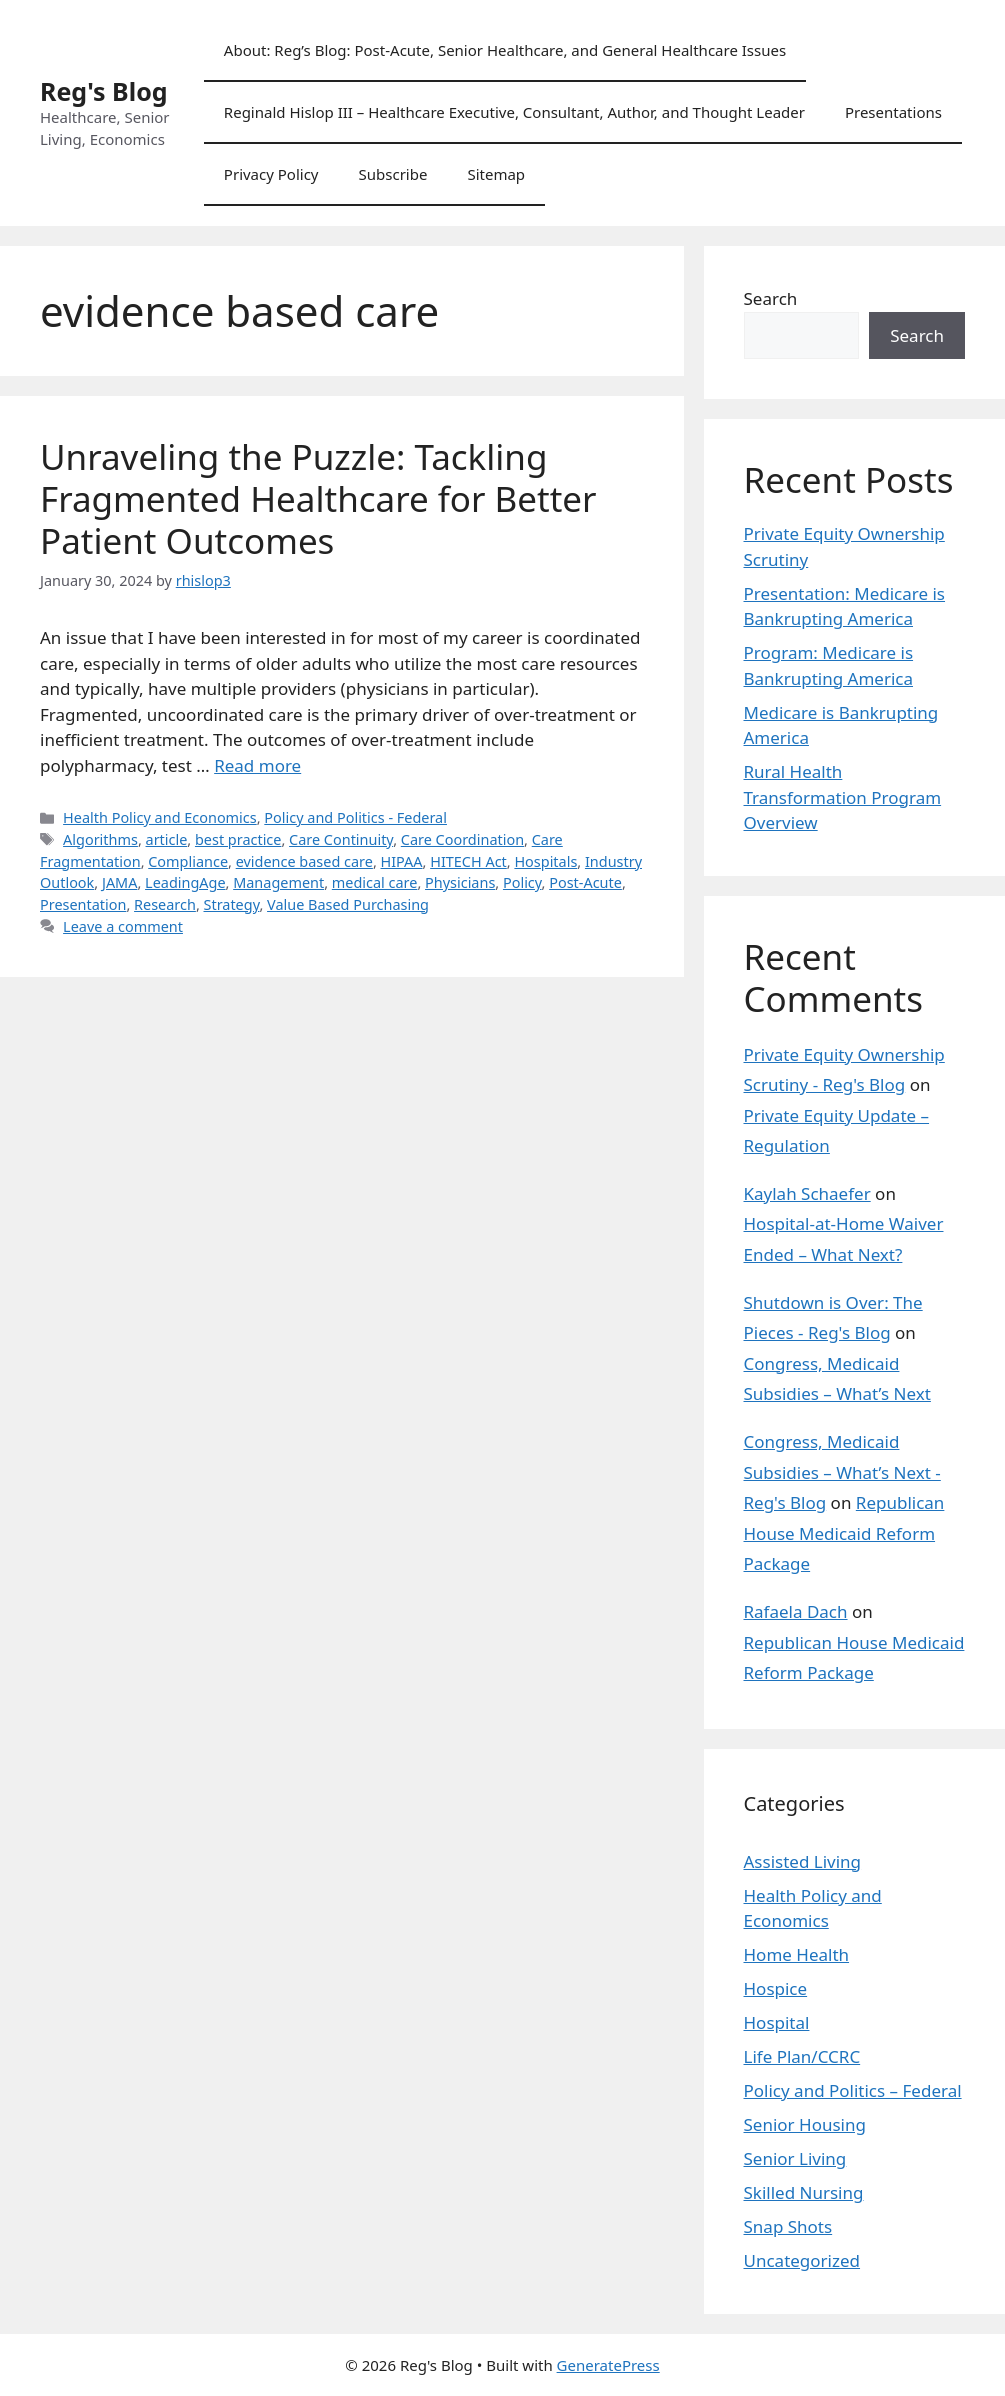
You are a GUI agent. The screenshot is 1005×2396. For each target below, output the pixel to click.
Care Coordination (462, 839)
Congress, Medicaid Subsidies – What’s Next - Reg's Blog (842, 1472)
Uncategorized (802, 2260)
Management (278, 882)
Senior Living (795, 2158)
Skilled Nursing (804, 2192)
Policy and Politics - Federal (355, 817)
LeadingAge (185, 882)
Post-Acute (585, 882)
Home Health (797, 1954)
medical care (375, 882)
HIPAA (402, 861)
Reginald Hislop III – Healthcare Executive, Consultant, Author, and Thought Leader (514, 112)
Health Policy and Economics (160, 817)
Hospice (776, 1988)
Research (165, 904)
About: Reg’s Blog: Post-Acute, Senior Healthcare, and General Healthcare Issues (505, 50)
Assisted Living (803, 1861)
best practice (238, 839)
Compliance (188, 861)
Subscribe (393, 174)
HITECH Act (468, 861)
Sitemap (496, 174)
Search (771, 298)
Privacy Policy (271, 174)
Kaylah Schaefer (807, 1193)
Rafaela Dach (796, 1611)
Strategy (232, 904)
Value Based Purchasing (348, 904)
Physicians (460, 882)
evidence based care (304, 861)
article (167, 839)
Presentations (893, 112)
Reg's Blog (104, 91)
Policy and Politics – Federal (853, 2090)
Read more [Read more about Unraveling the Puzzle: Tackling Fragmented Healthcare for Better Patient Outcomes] (257, 765)
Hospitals (545, 861)
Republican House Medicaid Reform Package (844, 1533)
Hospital (777, 2022)
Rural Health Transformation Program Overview (843, 797)
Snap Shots (788, 2226)
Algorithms (100, 839)
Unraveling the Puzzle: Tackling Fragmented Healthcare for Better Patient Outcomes (318, 498)
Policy (522, 882)
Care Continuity (341, 839)
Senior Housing (805, 2124)
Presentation (83, 904)
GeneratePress (608, 2365)
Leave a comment (123, 926)
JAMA (120, 882)
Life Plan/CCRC (802, 2056)
